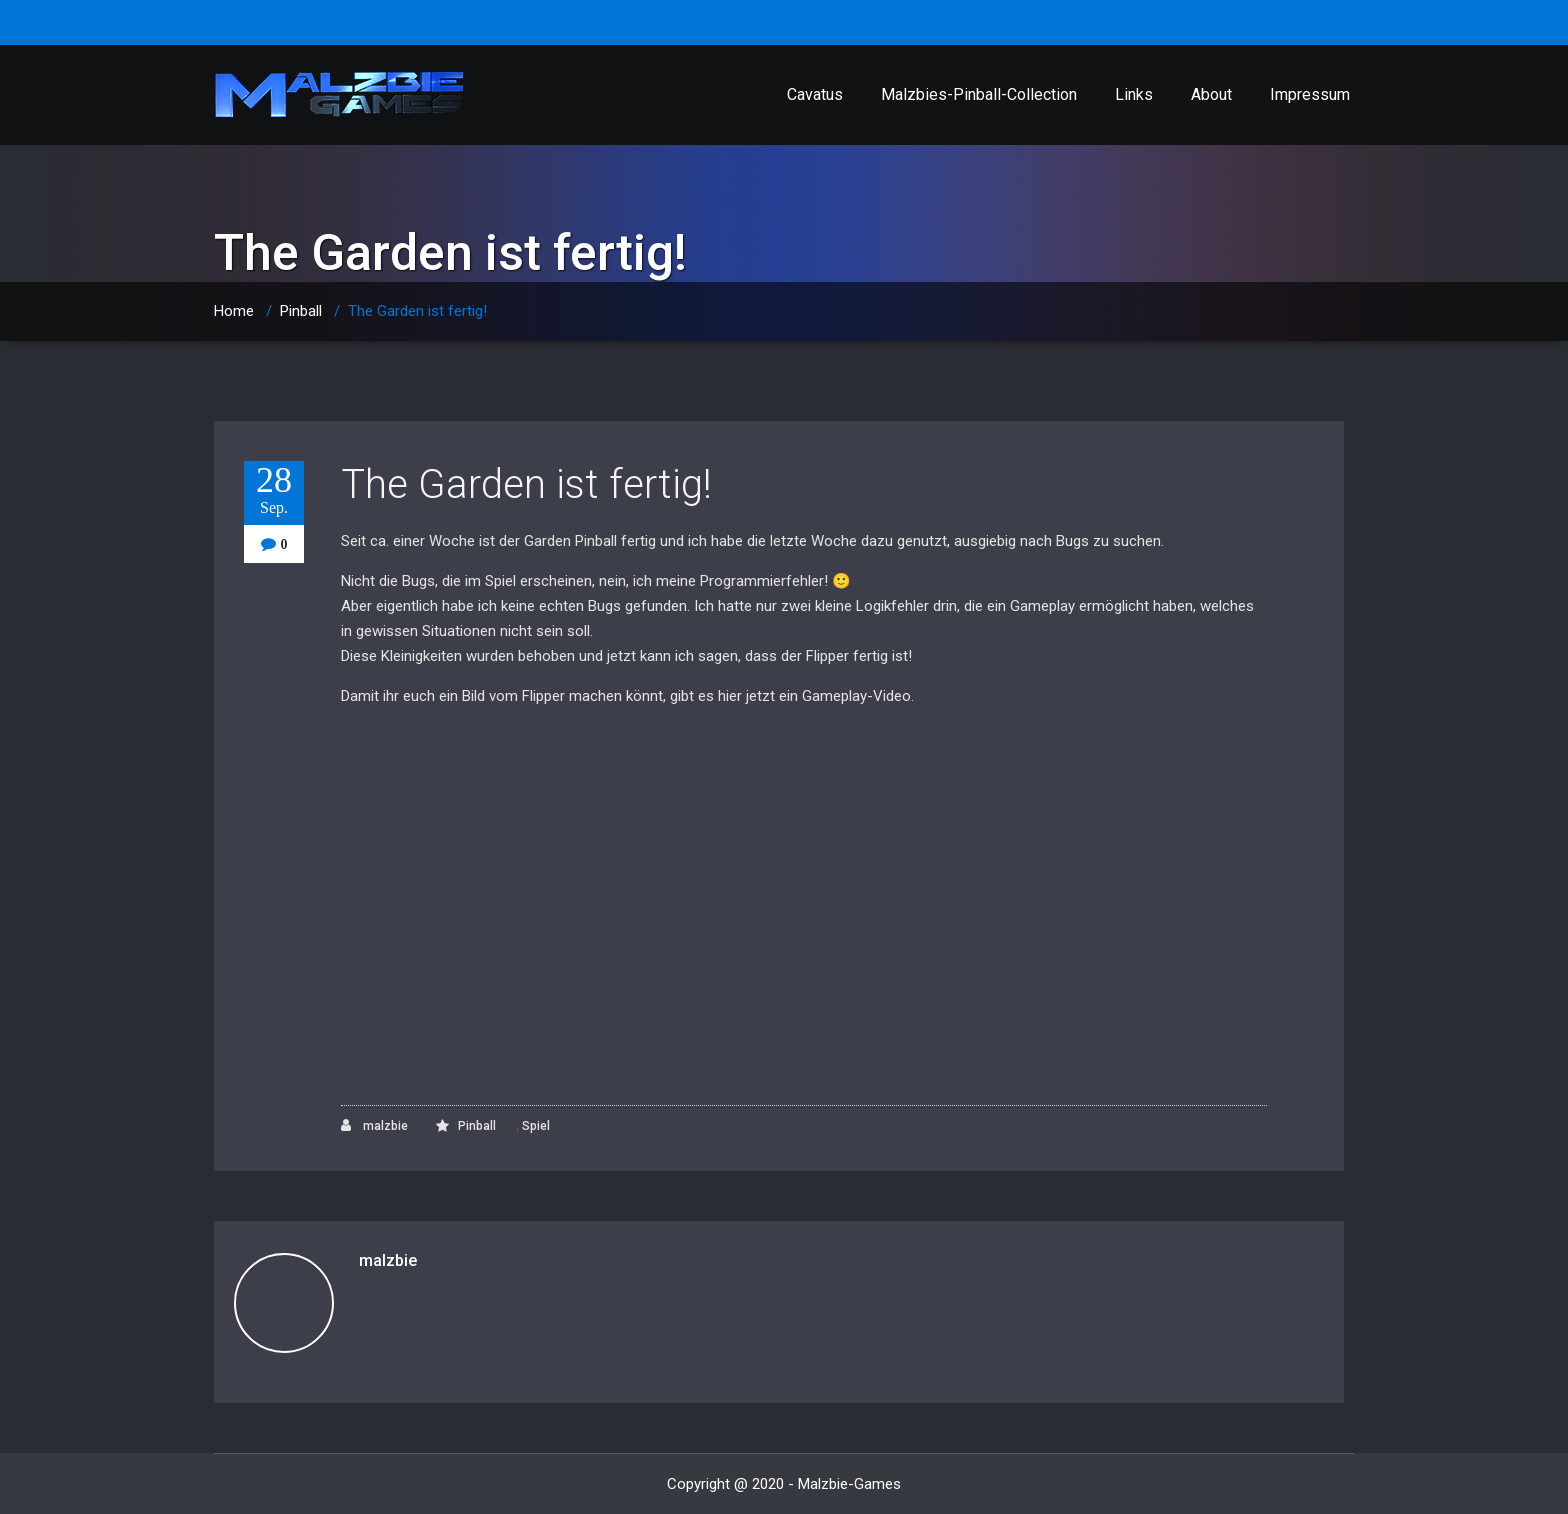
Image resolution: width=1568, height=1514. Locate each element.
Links (1134, 94)
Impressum (1310, 94)
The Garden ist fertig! (526, 484)
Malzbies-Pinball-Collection (979, 94)
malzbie (374, 1125)
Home (234, 311)
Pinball (301, 311)
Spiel (536, 1126)
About (1211, 94)
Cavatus (815, 94)
